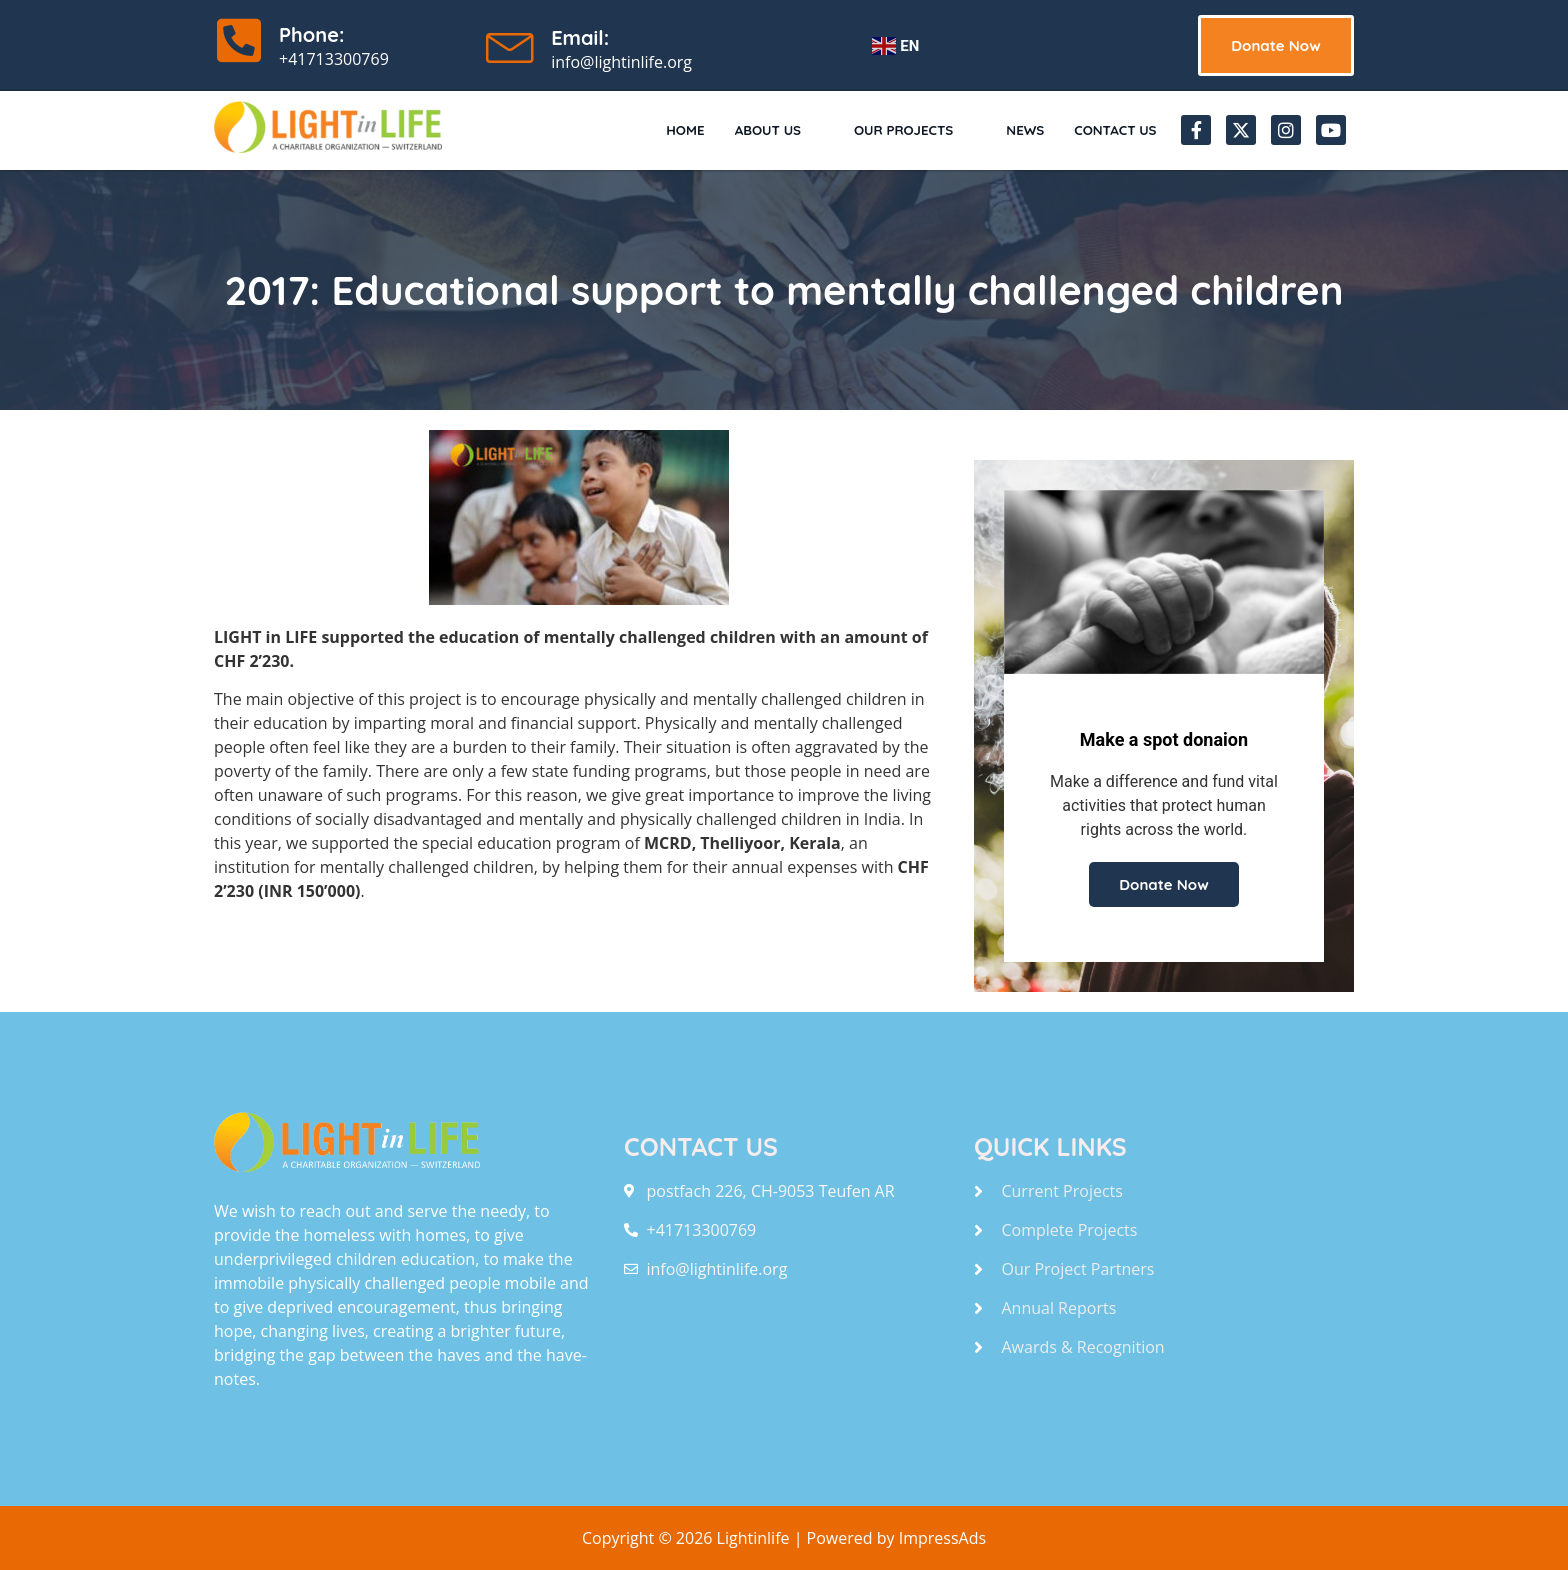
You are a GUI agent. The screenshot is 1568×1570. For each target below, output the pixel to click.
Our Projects (891, 129)
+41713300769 (334, 59)
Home (648, 129)
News (1013, 129)
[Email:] (511, 43)
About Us (745, 129)
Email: (580, 37)
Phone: (311, 34)
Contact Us (1110, 129)
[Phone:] (239, 40)
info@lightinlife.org (621, 62)
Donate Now (1164, 884)
